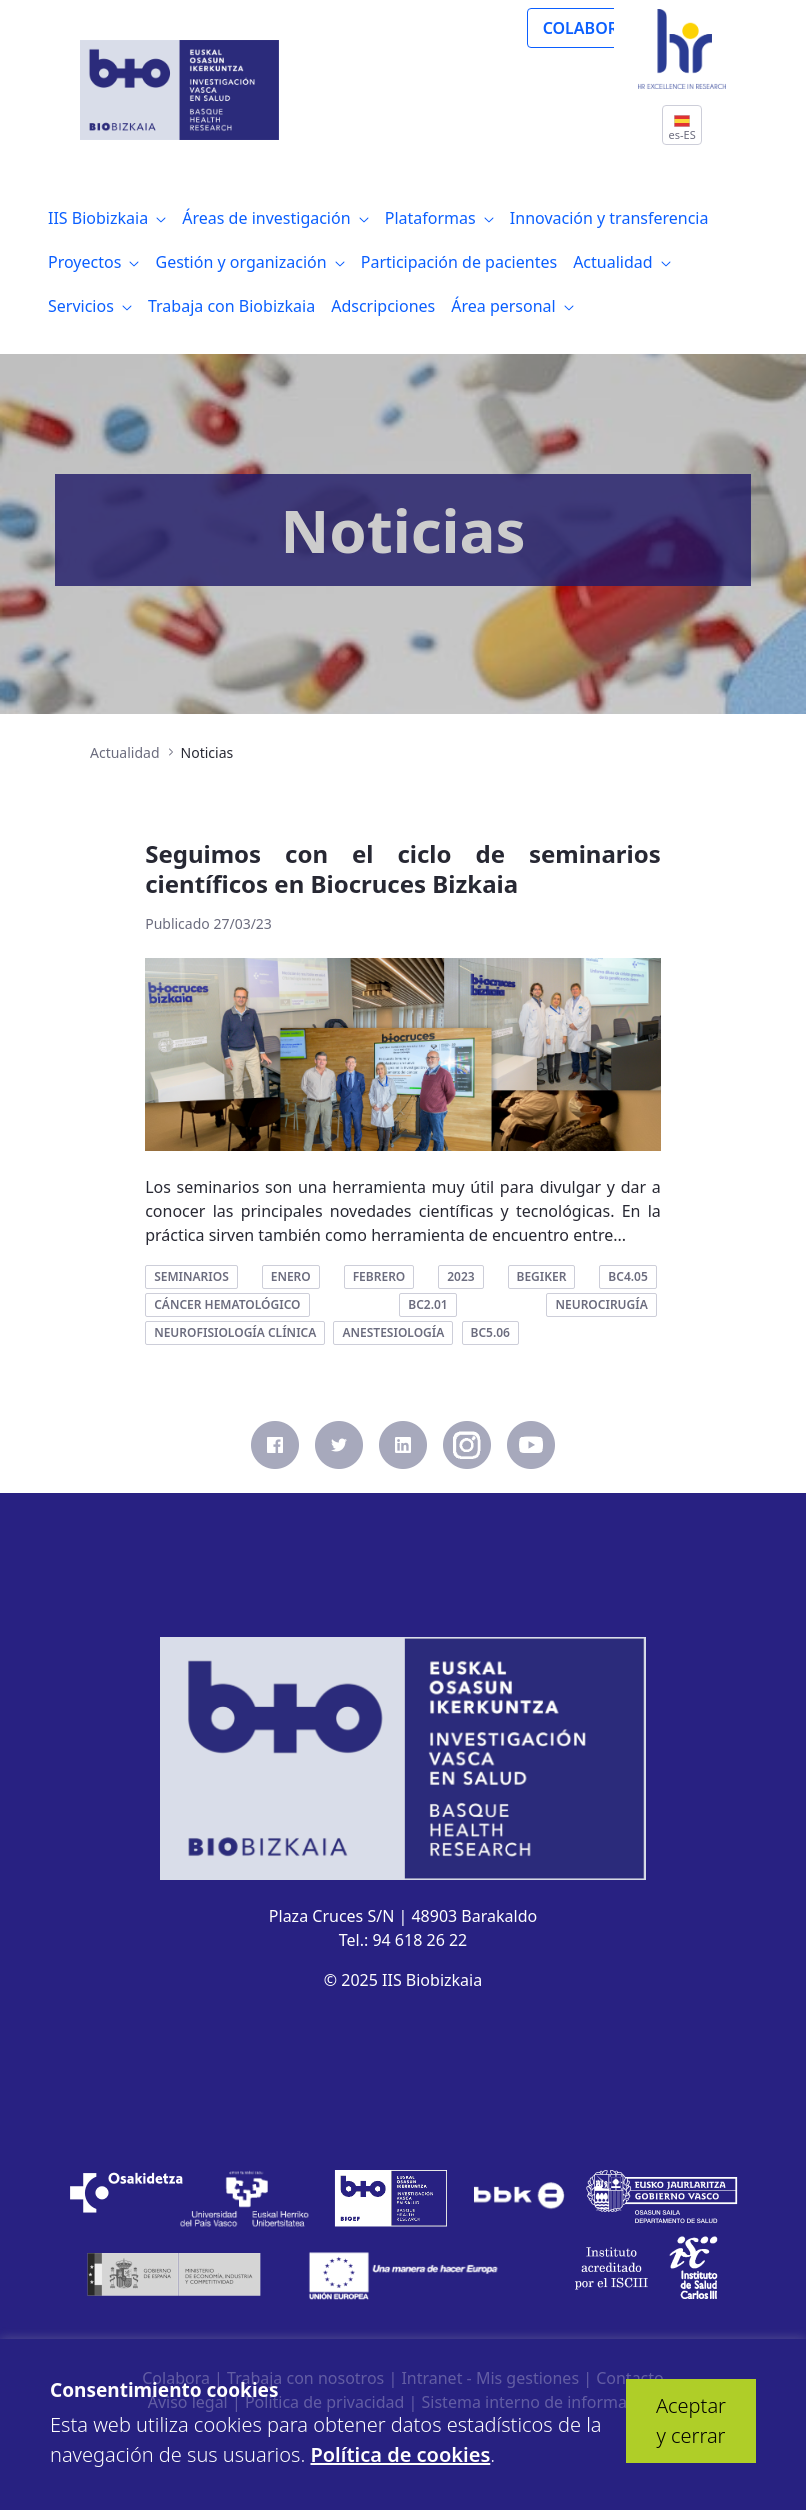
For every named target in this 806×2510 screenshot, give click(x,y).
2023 (460, 1276)
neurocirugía (601, 1304)
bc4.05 (627, 1276)
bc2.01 (427, 1304)
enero (291, 1276)
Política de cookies (400, 2454)
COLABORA (586, 28)
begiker (542, 1276)
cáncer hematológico (227, 1304)
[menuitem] (107, 218)
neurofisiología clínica (235, 1332)
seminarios (191, 1276)
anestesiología (393, 1332)
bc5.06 (490, 1332)
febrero (379, 1276)
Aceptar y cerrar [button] (691, 2420)
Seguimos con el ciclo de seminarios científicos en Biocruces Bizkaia (403, 868)
